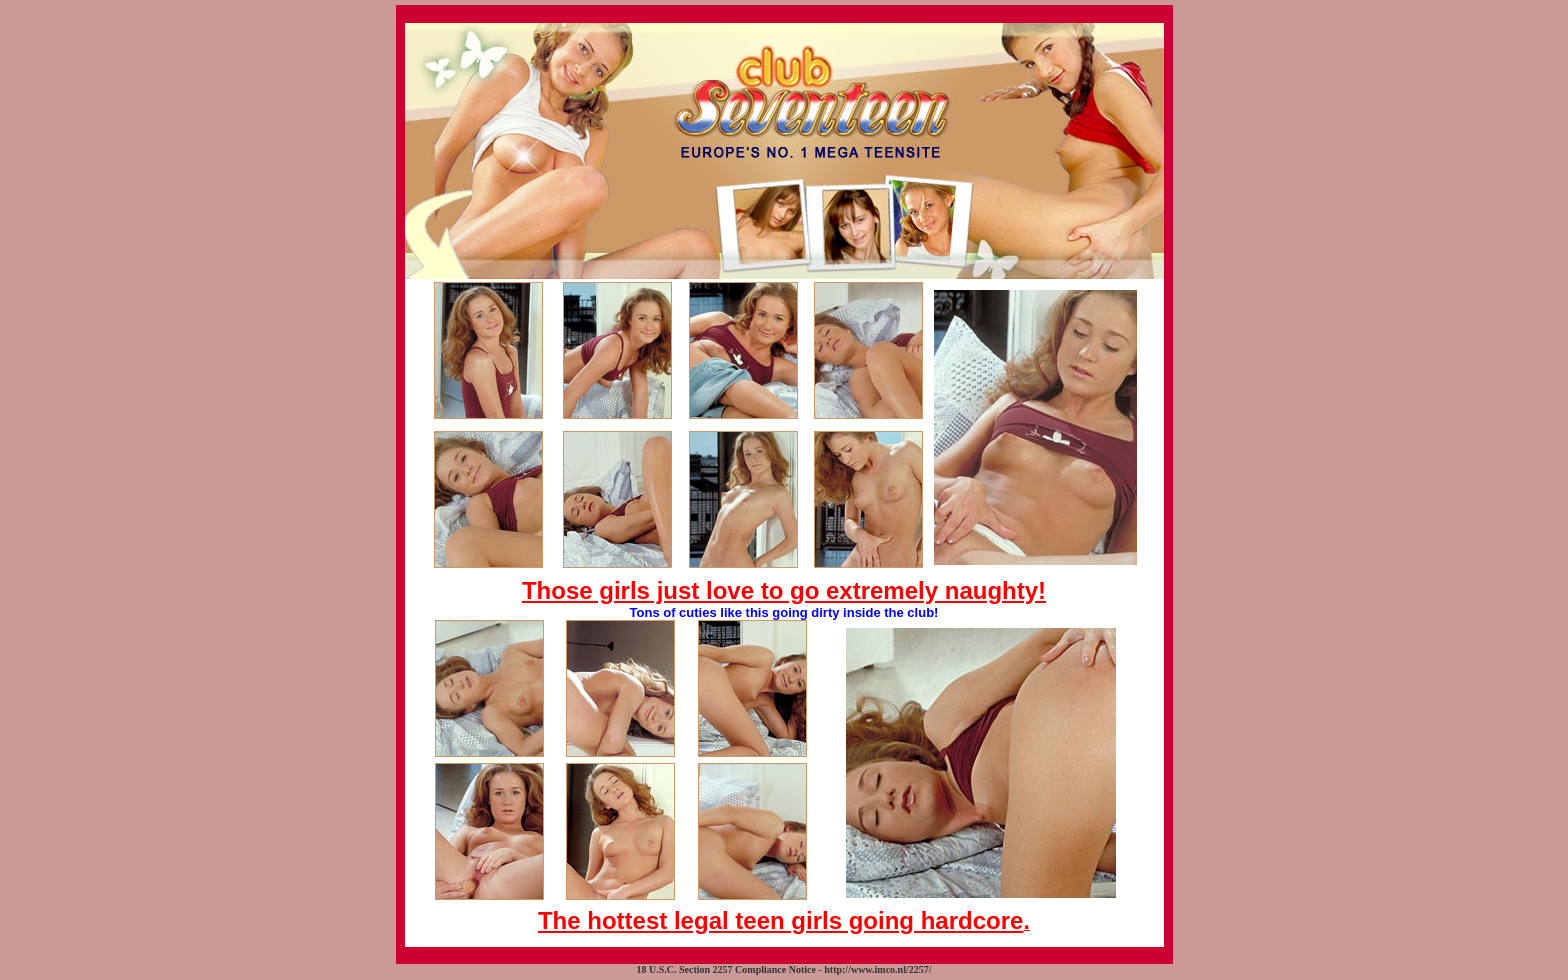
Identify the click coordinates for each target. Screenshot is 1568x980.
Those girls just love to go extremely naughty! (784, 590)
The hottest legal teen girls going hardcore (780, 920)
